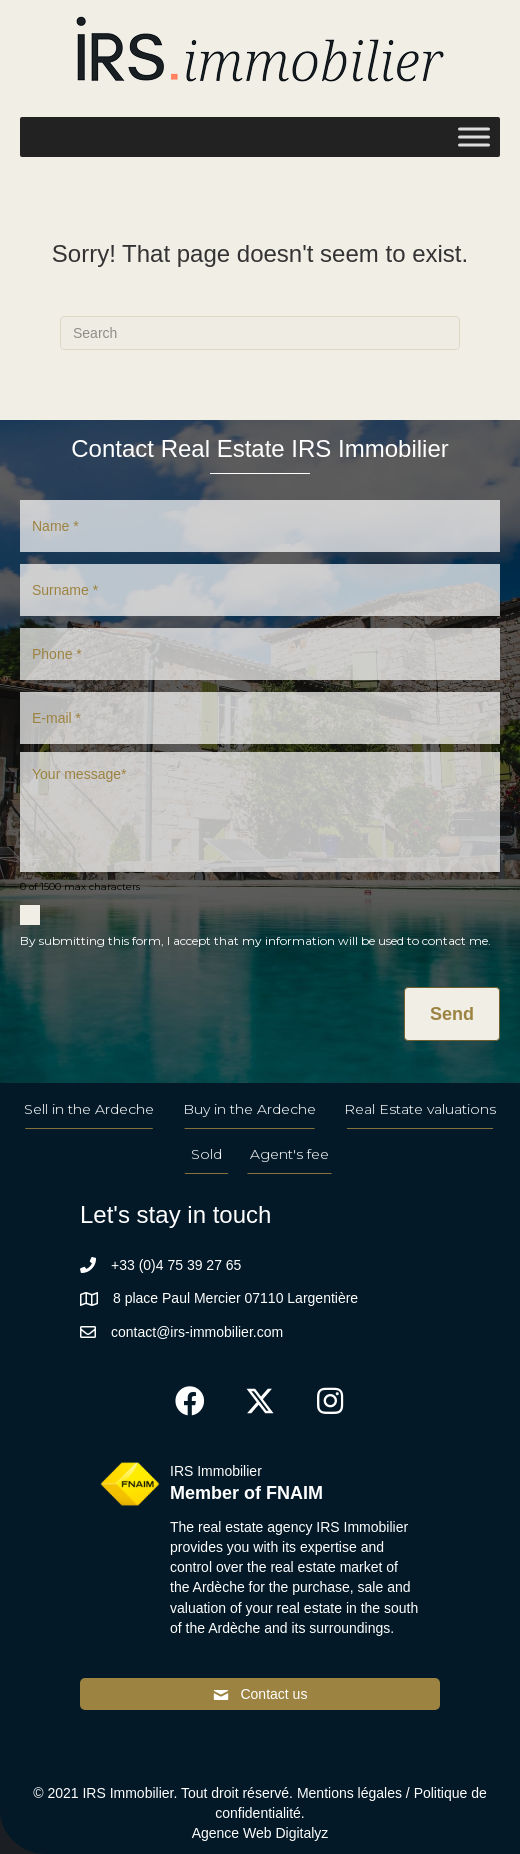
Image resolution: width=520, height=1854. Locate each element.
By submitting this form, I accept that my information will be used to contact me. (255, 940)
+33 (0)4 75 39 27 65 (176, 1265)
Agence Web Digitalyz (260, 1833)
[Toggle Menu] (474, 136)
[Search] (260, 333)
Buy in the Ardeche (249, 1109)
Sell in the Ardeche (89, 1109)
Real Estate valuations (420, 1109)
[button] (190, 1401)
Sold (206, 1154)
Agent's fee (289, 1154)
